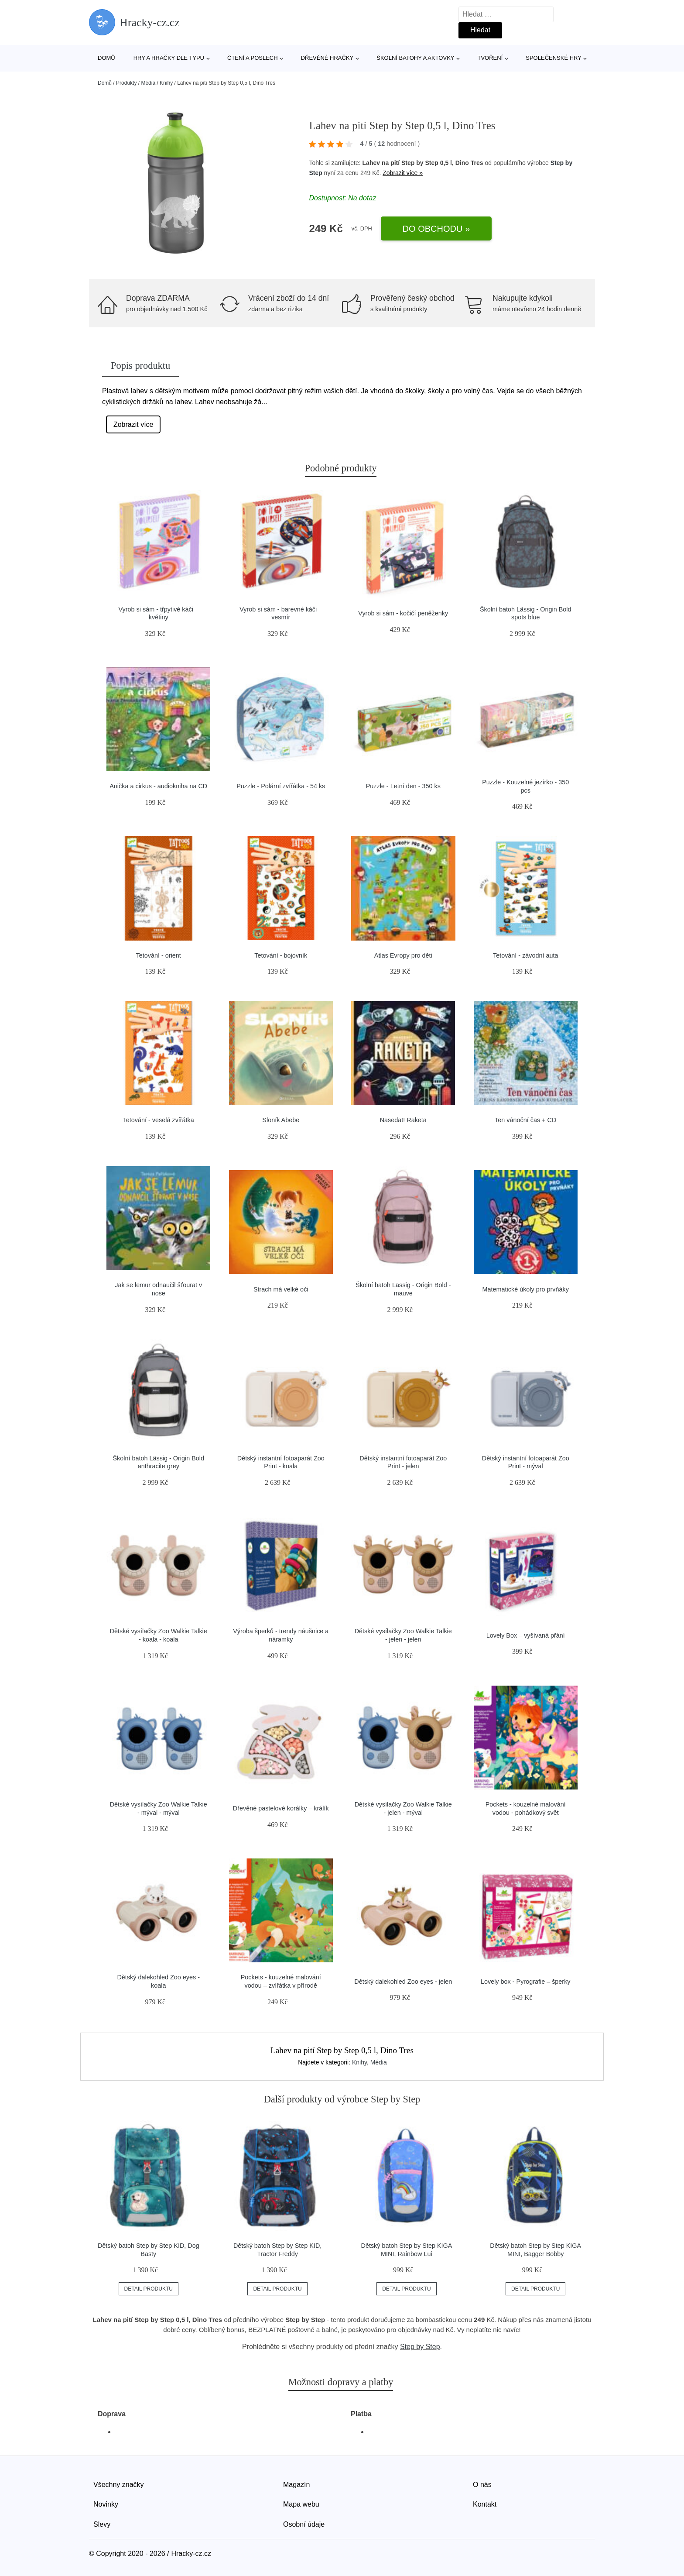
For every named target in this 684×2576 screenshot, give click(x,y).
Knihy (166, 83)
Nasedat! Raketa (403, 1119)
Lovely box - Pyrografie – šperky (526, 1981)
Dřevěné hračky (327, 58)
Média (148, 83)
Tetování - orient (158, 955)
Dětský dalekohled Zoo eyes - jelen (403, 1981)
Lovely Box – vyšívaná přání (525, 1635)
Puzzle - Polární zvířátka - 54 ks (280, 786)
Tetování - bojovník (280, 955)
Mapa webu (301, 2504)
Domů (106, 58)
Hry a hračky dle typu (168, 58)
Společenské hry (553, 58)
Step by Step (420, 2346)
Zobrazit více (133, 424)
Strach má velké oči (280, 1289)
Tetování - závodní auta (525, 955)
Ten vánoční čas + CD (525, 1119)
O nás (482, 2484)
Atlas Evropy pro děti (403, 955)
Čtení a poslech (252, 58)
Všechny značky (118, 2484)
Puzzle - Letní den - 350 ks (403, 786)
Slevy (101, 2524)
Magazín (296, 2484)
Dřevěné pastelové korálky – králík (281, 1808)
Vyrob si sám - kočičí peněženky (403, 613)
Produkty (126, 83)
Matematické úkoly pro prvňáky (525, 1289)
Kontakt (484, 2504)
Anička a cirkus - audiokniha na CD (158, 786)
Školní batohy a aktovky (415, 58)
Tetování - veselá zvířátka (158, 1119)
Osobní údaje (304, 2524)
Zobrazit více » (403, 172)
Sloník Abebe (280, 1119)
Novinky (105, 2504)
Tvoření (490, 58)
